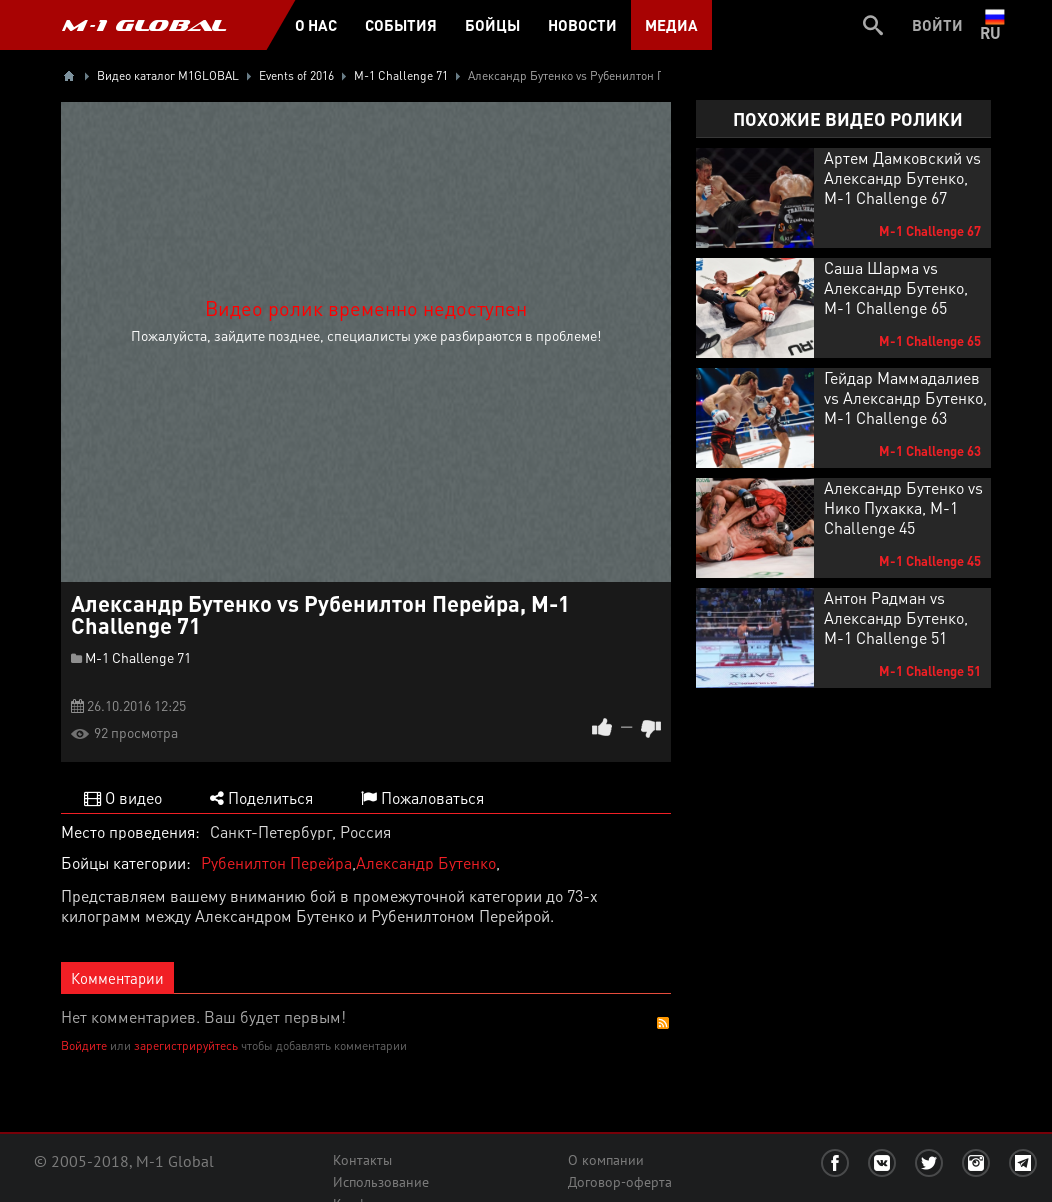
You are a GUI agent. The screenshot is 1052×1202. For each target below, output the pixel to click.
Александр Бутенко (426, 862)
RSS (663, 1023)
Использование (381, 1182)
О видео (123, 797)
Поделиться (261, 797)
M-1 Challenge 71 (138, 657)
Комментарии (117, 978)
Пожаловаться (422, 797)
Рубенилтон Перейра (276, 862)
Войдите (84, 1045)
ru (994, 25)
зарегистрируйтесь (186, 1045)
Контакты (362, 1160)
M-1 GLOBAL (144, 25)
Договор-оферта (620, 1182)
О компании (606, 1160)
